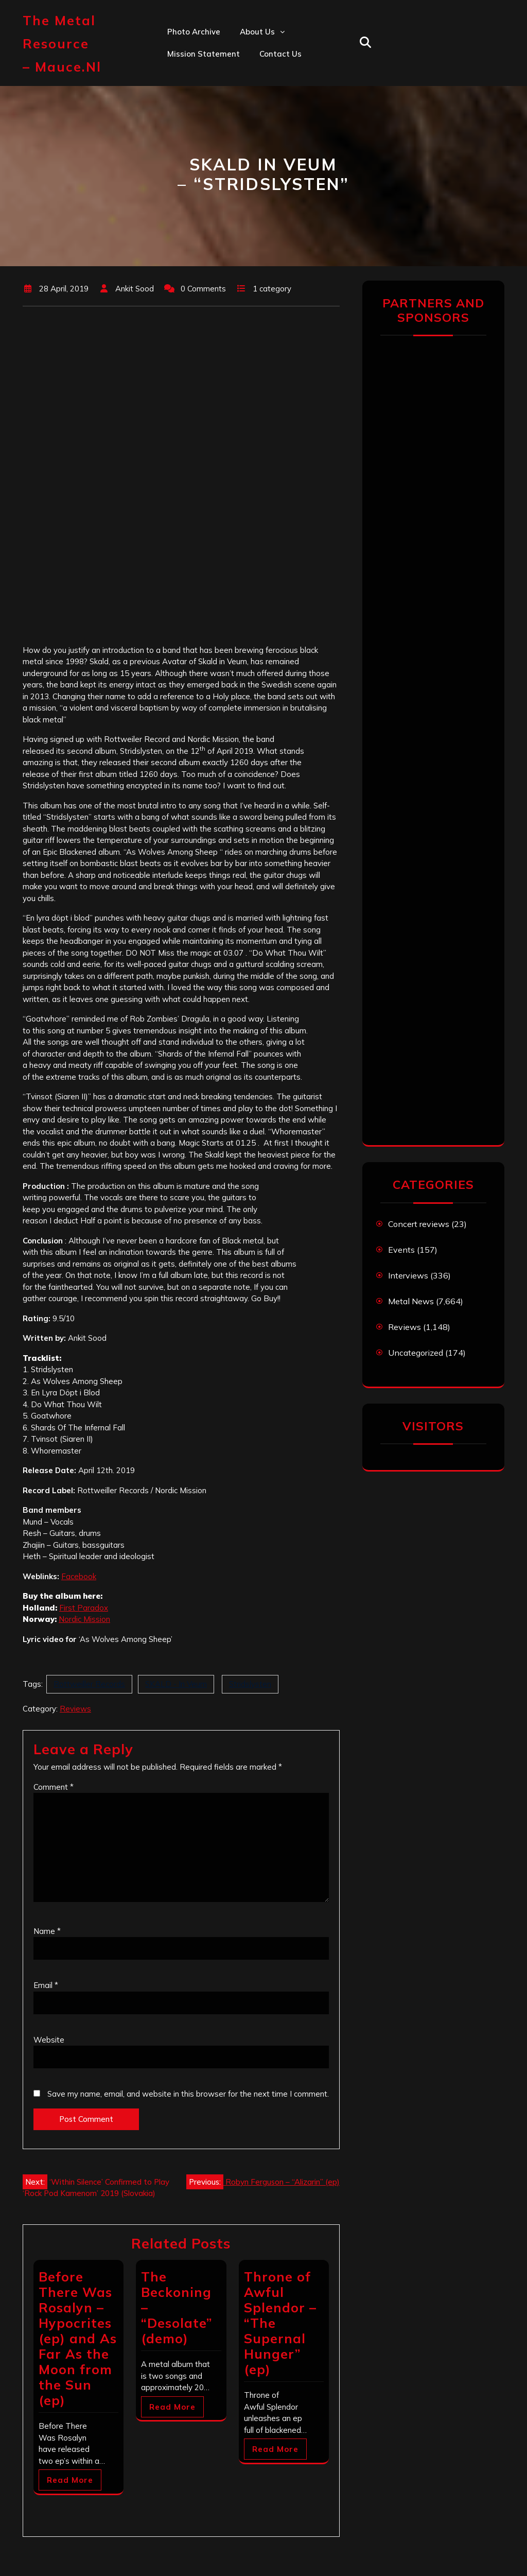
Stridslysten (250, 1684)
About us (257, 32)
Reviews (75, 1709)
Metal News (411, 1301)
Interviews (408, 1275)
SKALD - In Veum (176, 1684)
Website (48, 2040)
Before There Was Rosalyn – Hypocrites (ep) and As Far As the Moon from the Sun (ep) (78, 2338)
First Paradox (83, 1608)
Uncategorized (415, 1352)
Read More (70, 2480)
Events (401, 1249)
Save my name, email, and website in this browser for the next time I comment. (188, 2094)
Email (45, 1985)
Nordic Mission (84, 1619)
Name (47, 1931)
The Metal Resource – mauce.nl (62, 43)
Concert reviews (418, 1224)
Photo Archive (193, 32)
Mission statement (203, 54)
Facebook (78, 1576)
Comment (53, 1787)
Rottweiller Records (89, 1684)
